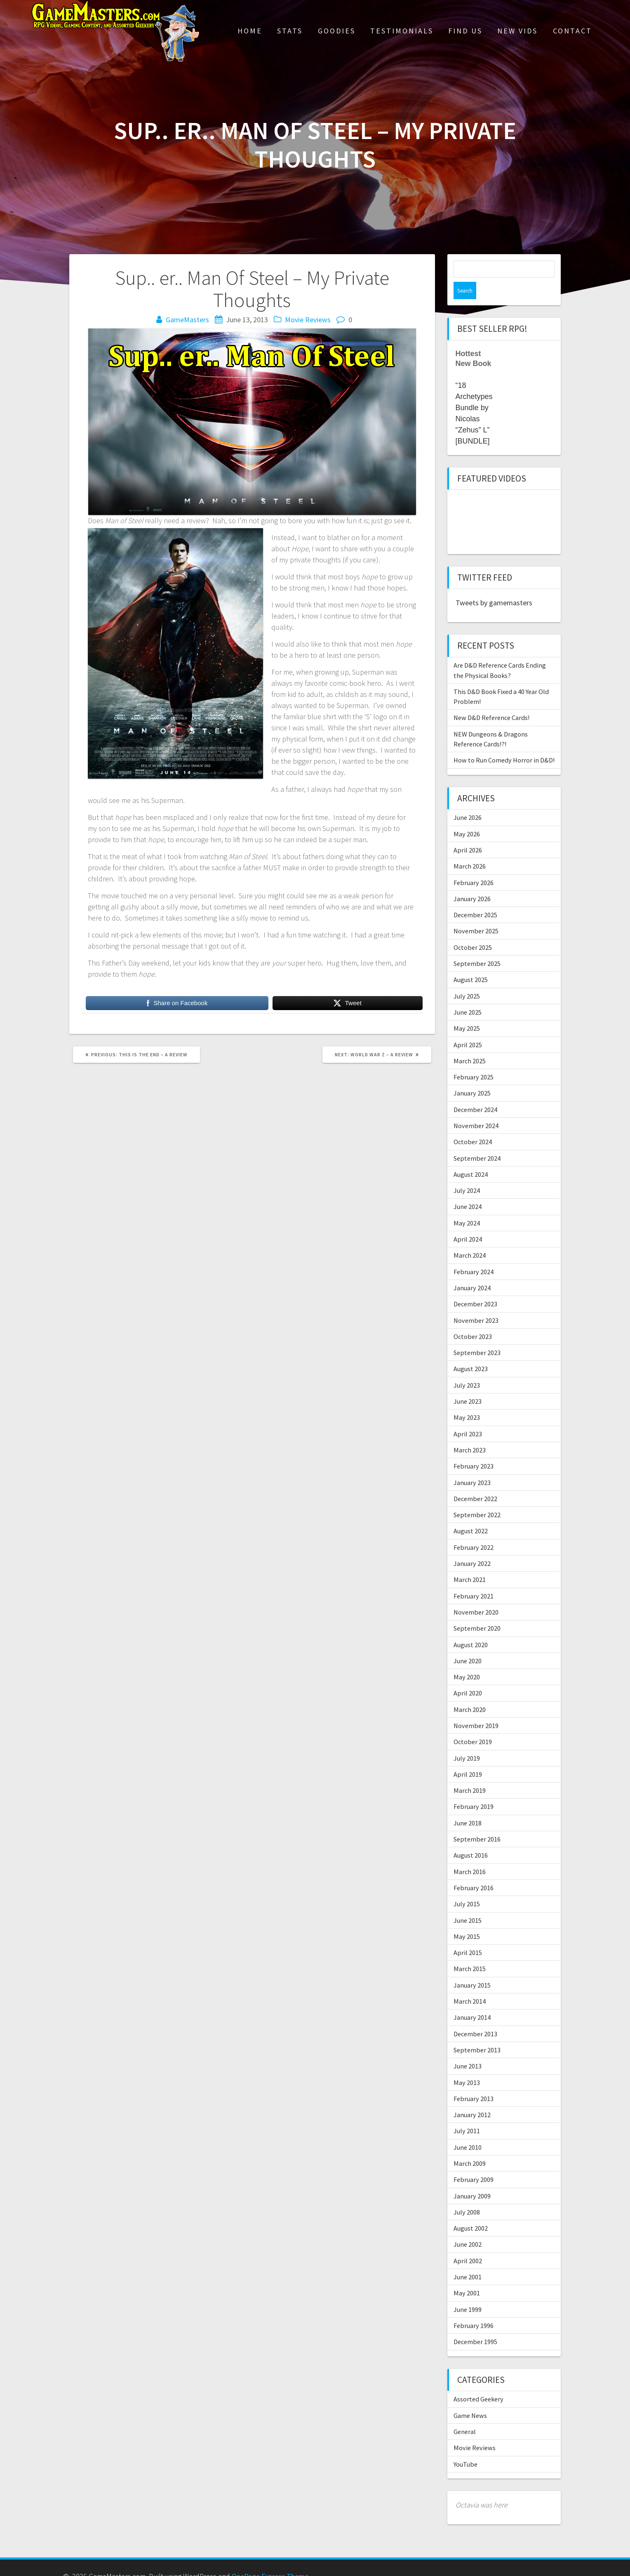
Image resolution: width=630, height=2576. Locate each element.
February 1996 (474, 2308)
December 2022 (475, 1481)
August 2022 (471, 1513)
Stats (290, 30)
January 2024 (472, 1270)
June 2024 (468, 1189)
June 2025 (468, 995)
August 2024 (471, 1157)
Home (249, 30)
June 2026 (468, 800)
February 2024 (474, 1254)
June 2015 (468, 1903)
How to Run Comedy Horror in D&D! (504, 743)
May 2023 (467, 1400)
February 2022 (474, 1530)
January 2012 (472, 2097)
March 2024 (470, 1238)
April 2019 (468, 1757)
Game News (470, 2398)
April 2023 (468, 1416)
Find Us (465, 30)
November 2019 (476, 1708)
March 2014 (470, 1984)
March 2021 (470, 1562)
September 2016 (477, 1822)
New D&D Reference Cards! (491, 700)
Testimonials (401, 30)
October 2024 (473, 1124)
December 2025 (475, 897)
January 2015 (472, 1968)
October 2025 (473, 930)
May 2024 (467, 1206)
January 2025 (472, 1076)
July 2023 (467, 1368)
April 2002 (468, 2243)
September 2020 (477, 1611)
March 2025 (470, 1043)
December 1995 (475, 2324)
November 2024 (476, 1108)
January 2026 (472, 881)
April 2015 (468, 1935)
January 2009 (472, 2179)
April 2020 (468, 1676)
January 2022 (472, 1546)
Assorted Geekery (478, 2382)
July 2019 (467, 1741)
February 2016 (474, 1870)
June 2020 (468, 1643)
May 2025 (467, 1011)
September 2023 (477, 1335)
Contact (572, 30)
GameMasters (187, 319)
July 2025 (467, 979)
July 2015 (467, 1886)
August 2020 (471, 1627)
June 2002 (468, 2227)
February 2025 (474, 1059)
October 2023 (473, 1319)
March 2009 (470, 2146)
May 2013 (467, 2065)
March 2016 (470, 1854)
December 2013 (475, 2016)
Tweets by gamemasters (494, 585)
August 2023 (471, 1351)
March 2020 (470, 1692)
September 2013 (477, 2032)
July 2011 (467, 2113)
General (465, 2414)
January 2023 (472, 1465)
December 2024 (475, 1092)
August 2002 (471, 2211)
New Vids (517, 30)
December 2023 (475, 1286)
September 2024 (477, 1141)
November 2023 (476, 1303)
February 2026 (474, 865)
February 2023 (474, 1449)
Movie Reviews (308, 319)
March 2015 (470, 1951)
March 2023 (470, 1432)
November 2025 (476, 913)
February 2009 (474, 2162)
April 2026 (468, 833)
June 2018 (468, 1806)
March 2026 (470, 849)
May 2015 (467, 1919)
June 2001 (468, 2259)
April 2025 (468, 1027)
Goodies (336, 30)
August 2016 (471, 1838)
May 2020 (467, 1659)
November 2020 (476, 1595)
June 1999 (468, 2292)
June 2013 (468, 2049)
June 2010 (468, 2130)
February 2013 (474, 2081)
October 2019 (473, 1724)
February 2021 (474, 1579)
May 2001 (467, 2275)
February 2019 (474, 1789)
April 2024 (468, 1222)
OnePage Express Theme (270, 2559)
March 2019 (470, 1773)
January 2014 (472, 2000)
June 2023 (468, 1384)
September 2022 (477, 1497)
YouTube (465, 2447)
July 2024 (467, 1173)
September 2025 (477, 946)
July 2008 (467, 2195)
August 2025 (471, 962)
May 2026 (467, 816)
